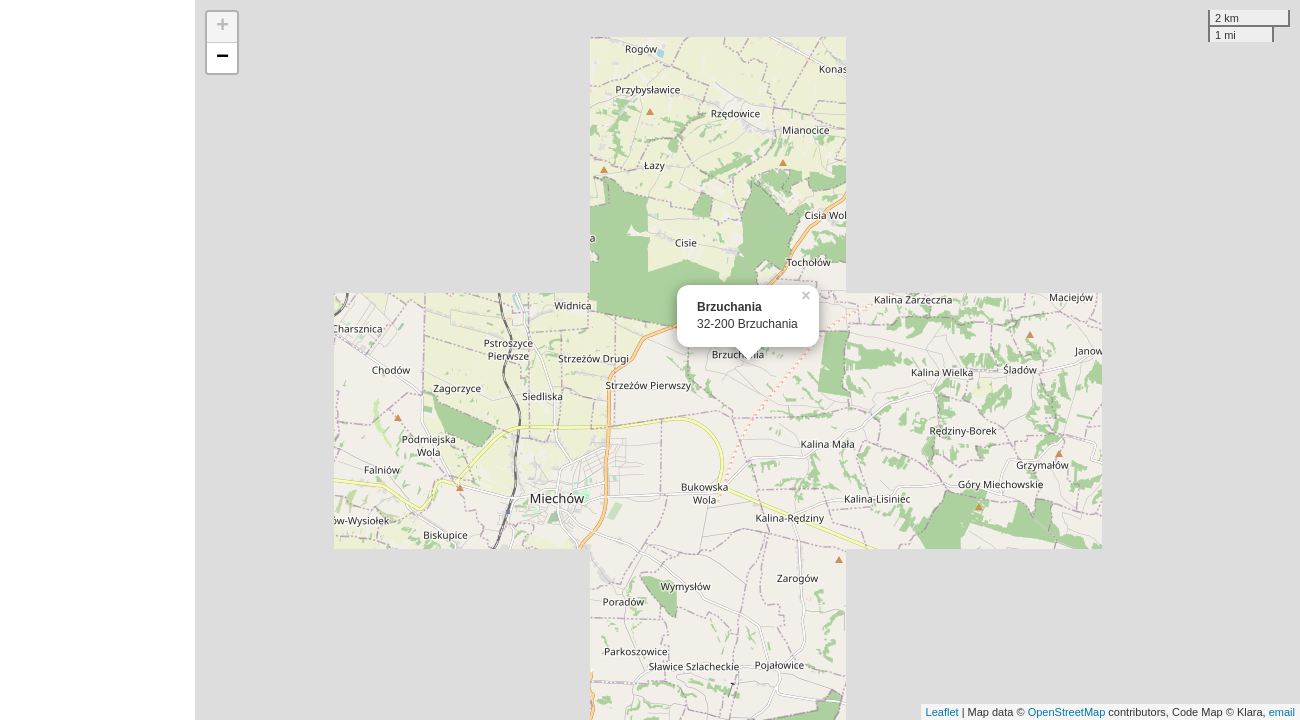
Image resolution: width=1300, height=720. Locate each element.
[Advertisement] (97, 360)
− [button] (222, 58)
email (1282, 712)
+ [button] (222, 27)
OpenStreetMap (1067, 712)
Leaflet (942, 712)
